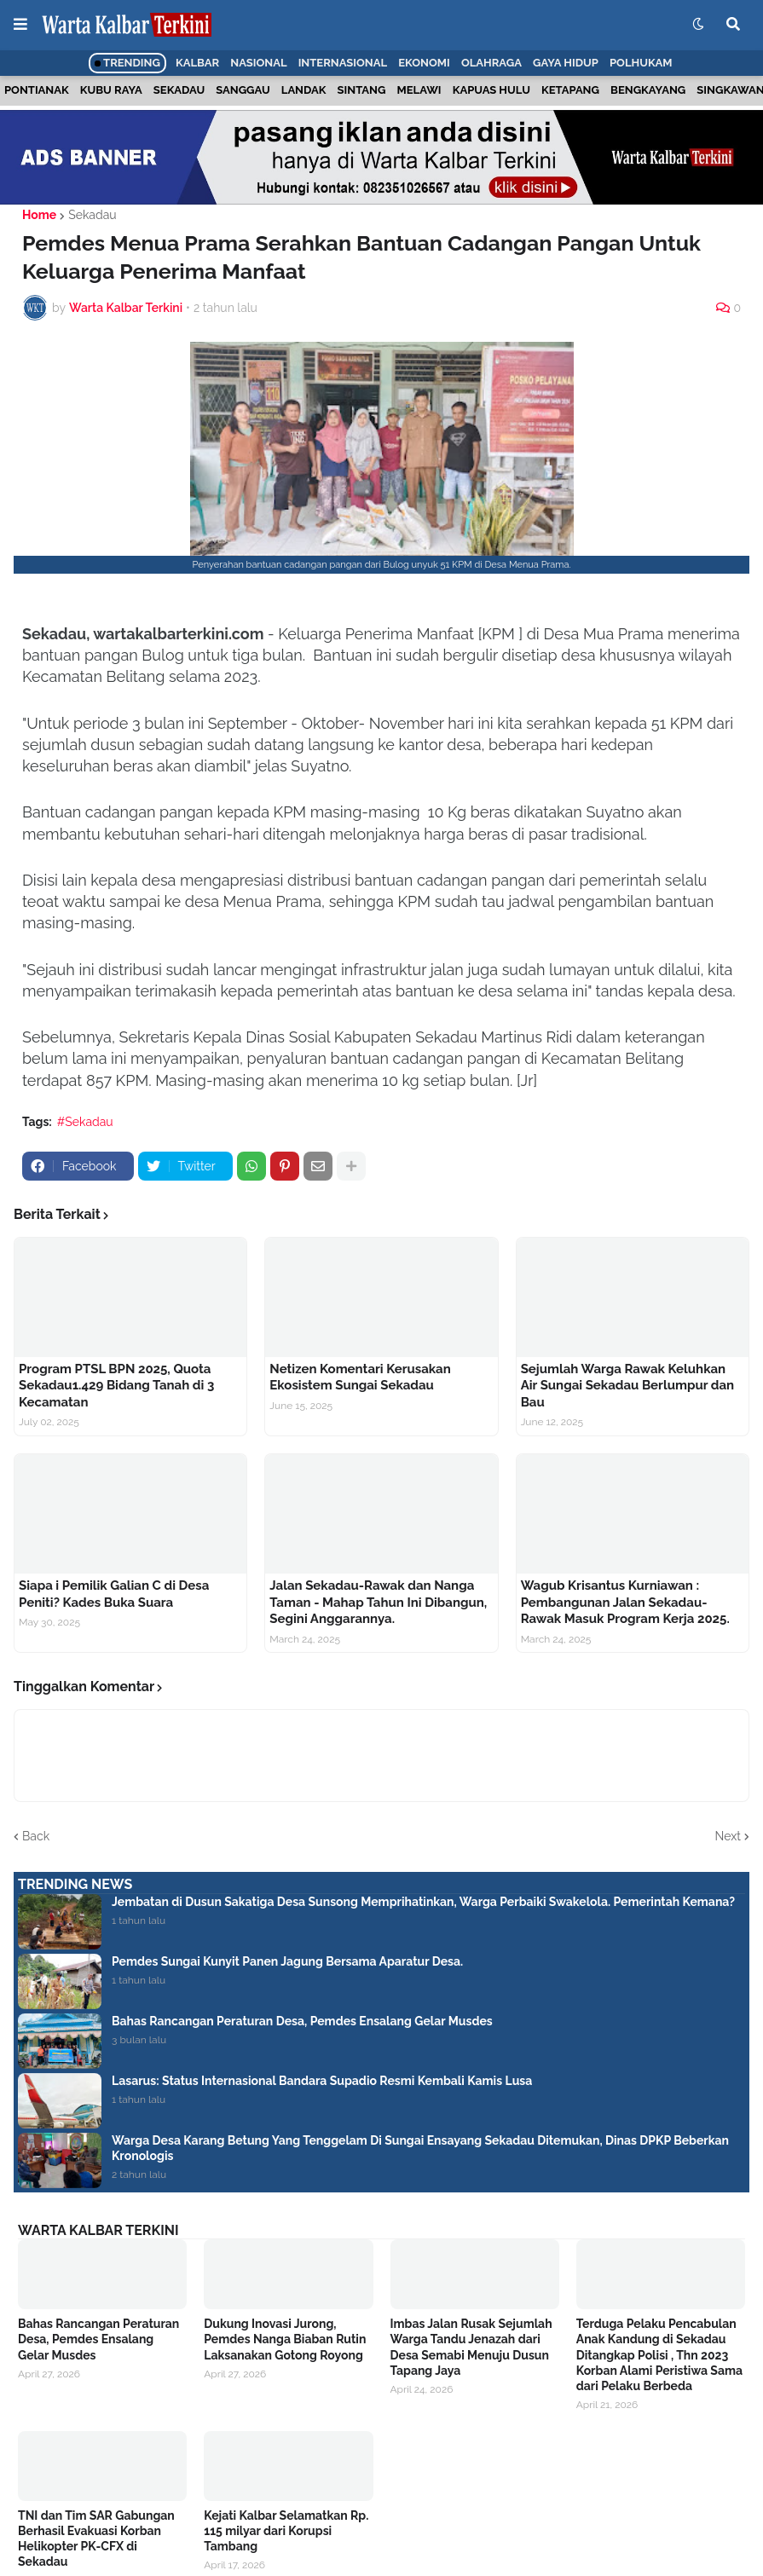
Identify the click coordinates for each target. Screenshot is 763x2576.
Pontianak (36, 90)
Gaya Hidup (565, 62)
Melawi (419, 90)
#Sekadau (85, 1122)
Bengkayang (647, 90)
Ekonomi (424, 62)
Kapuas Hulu (491, 90)
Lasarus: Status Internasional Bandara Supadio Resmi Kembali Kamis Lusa (322, 2081)
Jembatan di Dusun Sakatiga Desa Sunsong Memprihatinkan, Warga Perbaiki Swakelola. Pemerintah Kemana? (423, 1902)
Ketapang (570, 90)
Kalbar (197, 62)
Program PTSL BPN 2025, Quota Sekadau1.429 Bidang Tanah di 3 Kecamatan (116, 1385)
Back (35, 1836)
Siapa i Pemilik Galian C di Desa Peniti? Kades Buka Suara (114, 1594)
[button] (20, 24)
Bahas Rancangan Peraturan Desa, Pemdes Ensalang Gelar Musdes (302, 2021)
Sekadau (179, 90)
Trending (127, 62)
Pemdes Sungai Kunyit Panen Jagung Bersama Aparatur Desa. (287, 1961)
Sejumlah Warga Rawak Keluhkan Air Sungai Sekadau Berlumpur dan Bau (627, 1385)
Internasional (342, 62)
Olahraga (491, 62)
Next (728, 1836)
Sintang (362, 90)
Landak (304, 90)
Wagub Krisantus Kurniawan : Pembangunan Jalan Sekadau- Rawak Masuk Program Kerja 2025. (625, 1602)
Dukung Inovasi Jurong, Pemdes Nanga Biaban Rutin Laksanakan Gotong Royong (285, 2339)
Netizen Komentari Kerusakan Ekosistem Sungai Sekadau (359, 1377)
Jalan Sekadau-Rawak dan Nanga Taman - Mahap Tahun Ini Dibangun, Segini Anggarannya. (378, 1602)
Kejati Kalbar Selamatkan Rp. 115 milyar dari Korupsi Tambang (286, 2531)
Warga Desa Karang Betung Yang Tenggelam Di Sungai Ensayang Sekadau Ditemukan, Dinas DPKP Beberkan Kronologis (420, 2148)
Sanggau (242, 90)
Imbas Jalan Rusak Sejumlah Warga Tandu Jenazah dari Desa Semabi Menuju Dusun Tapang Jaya (471, 2347)
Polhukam (641, 62)
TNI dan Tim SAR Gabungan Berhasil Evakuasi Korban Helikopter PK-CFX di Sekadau (96, 2539)
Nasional (258, 62)
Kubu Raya (111, 90)
